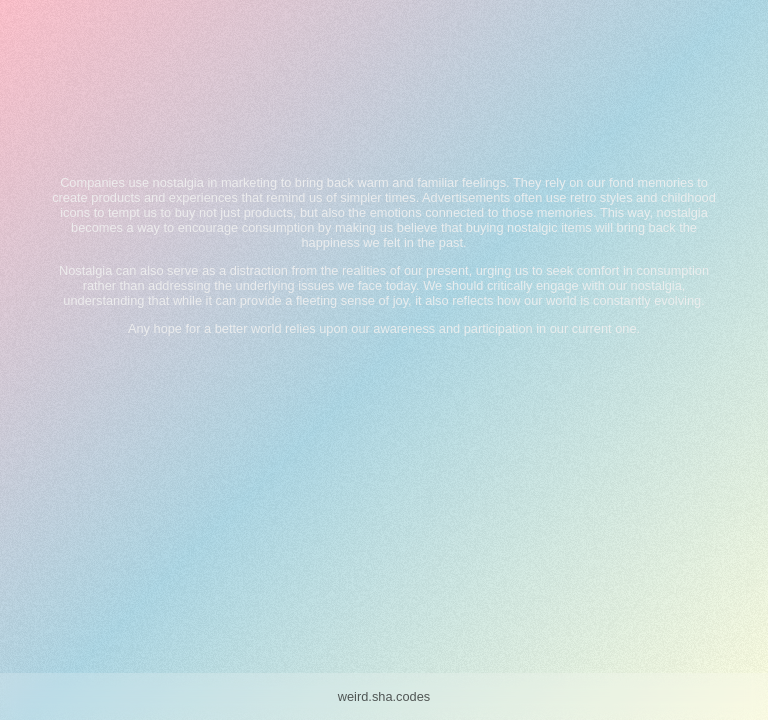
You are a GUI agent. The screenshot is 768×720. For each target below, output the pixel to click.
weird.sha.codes (384, 696)
